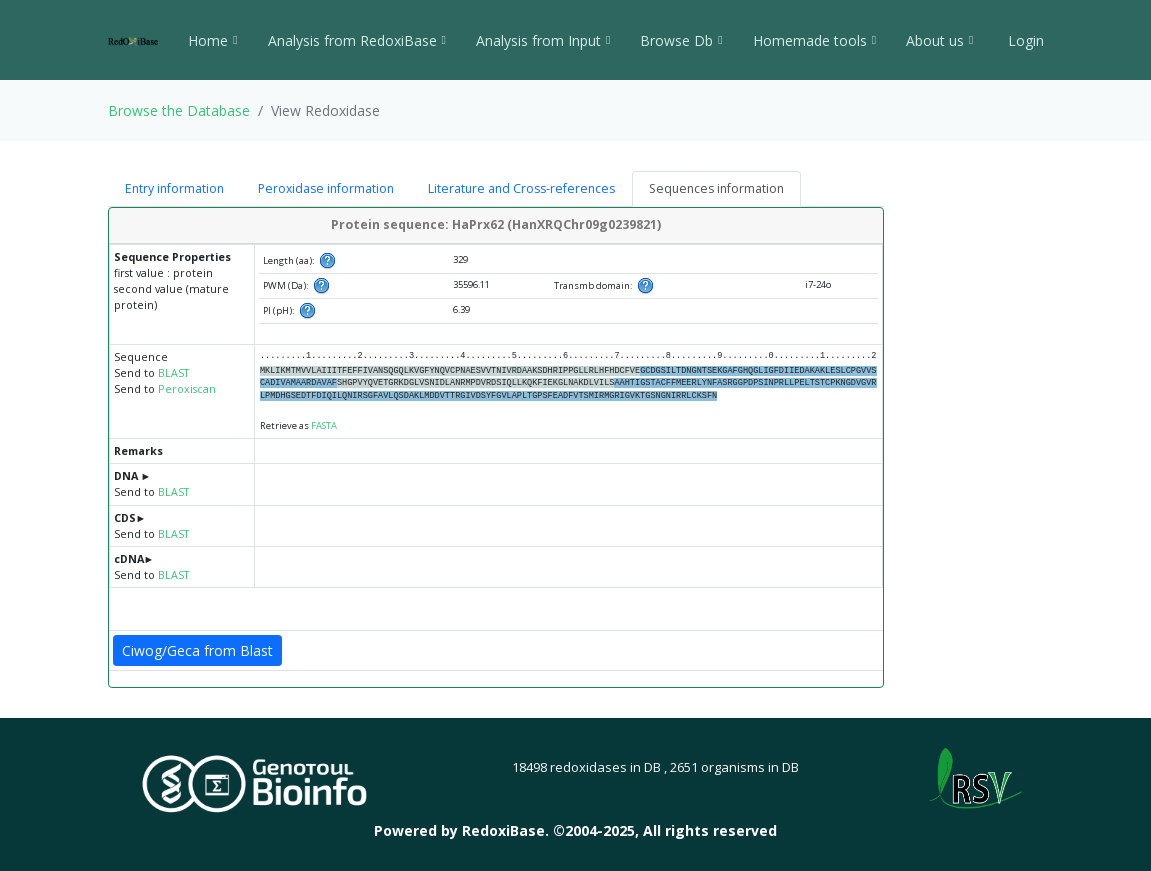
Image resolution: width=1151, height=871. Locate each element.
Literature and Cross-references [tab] (521, 188)
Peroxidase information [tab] (326, 188)
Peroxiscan (187, 389)
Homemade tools (814, 40)
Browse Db (681, 40)
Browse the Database (179, 110)
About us (939, 40)
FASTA (324, 425)
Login (1024, 40)
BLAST (173, 373)
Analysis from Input (543, 40)
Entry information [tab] (174, 188)
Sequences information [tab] (716, 188)
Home (212, 40)
